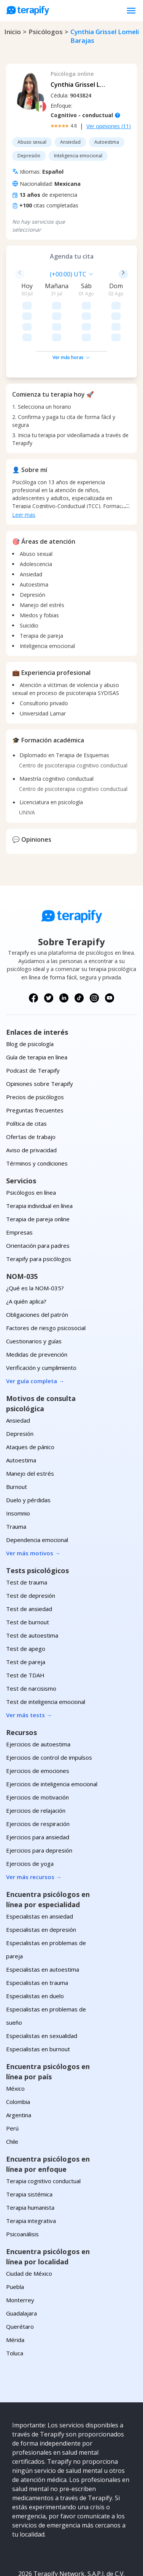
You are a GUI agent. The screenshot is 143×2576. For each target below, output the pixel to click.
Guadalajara (21, 2269)
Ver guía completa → (35, 1337)
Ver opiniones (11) (108, 126)
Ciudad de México (29, 2229)
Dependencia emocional (37, 1496)
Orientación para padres (38, 1201)
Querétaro (20, 2282)
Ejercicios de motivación (37, 1753)
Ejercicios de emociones (37, 1726)
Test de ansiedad (29, 1565)
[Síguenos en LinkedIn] (63, 954)
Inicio (12, 31)
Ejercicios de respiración (38, 1780)
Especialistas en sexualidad (41, 1992)
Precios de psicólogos (35, 1053)
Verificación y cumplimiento (41, 1323)
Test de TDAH (25, 1631)
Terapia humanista (30, 2163)
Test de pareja (25, 1618)
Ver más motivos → (33, 1509)
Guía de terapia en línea (36, 1013)
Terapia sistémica (29, 2150)
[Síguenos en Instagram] (94, 954)
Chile (12, 2097)
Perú (12, 2084)
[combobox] (32, 274)
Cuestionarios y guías (34, 1297)
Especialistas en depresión (41, 1885)
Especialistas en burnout (38, 2005)
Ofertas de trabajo (31, 1093)
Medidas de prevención (36, 1310)
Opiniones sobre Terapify (39, 1039)
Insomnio (18, 1469)
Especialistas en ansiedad (39, 1872)
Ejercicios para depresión (39, 1806)
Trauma (16, 1482)
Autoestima (21, 1416)
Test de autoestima (32, 1591)
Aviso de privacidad (31, 1106)
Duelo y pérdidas (28, 1456)
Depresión (19, 1389)
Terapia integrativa (31, 2177)
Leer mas (23, 470)
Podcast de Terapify (33, 1026)
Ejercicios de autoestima (38, 1700)
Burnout (16, 1442)
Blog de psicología (30, 1000)
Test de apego (25, 1604)
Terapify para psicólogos (38, 1215)
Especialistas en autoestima (42, 1925)
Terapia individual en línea (39, 1162)
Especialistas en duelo (35, 1952)
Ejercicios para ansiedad (37, 1793)
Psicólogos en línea (31, 1148)
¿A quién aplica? (26, 1257)
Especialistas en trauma (37, 1938)
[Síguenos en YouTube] (109, 954)
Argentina (18, 2071)
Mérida (15, 2296)
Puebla (15, 2243)
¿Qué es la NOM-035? (35, 1244)
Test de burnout (27, 1578)
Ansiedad (18, 1376)
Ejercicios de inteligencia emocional (51, 1740)
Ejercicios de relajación (35, 1766)
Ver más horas (71, 313)
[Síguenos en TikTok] (79, 954)
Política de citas (26, 1079)
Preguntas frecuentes (35, 1066)
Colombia (18, 2057)
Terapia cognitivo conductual (43, 2137)
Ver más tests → (29, 1671)
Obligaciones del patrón (37, 1270)
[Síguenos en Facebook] (33, 954)
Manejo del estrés (30, 1429)
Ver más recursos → (34, 1833)
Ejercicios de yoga (30, 1819)
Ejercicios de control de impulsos (49, 1713)
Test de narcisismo (31, 1644)
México (15, 2044)
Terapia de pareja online (38, 1175)
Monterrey (20, 2256)
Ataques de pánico (30, 1403)
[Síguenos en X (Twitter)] (48, 954)
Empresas (19, 1188)
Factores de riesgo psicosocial (46, 1284)
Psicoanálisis (22, 2190)
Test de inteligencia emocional (45, 1657)
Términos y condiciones (37, 1119)
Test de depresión (30, 1551)
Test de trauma (26, 1538)
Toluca (14, 2309)
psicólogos (46, 31)
